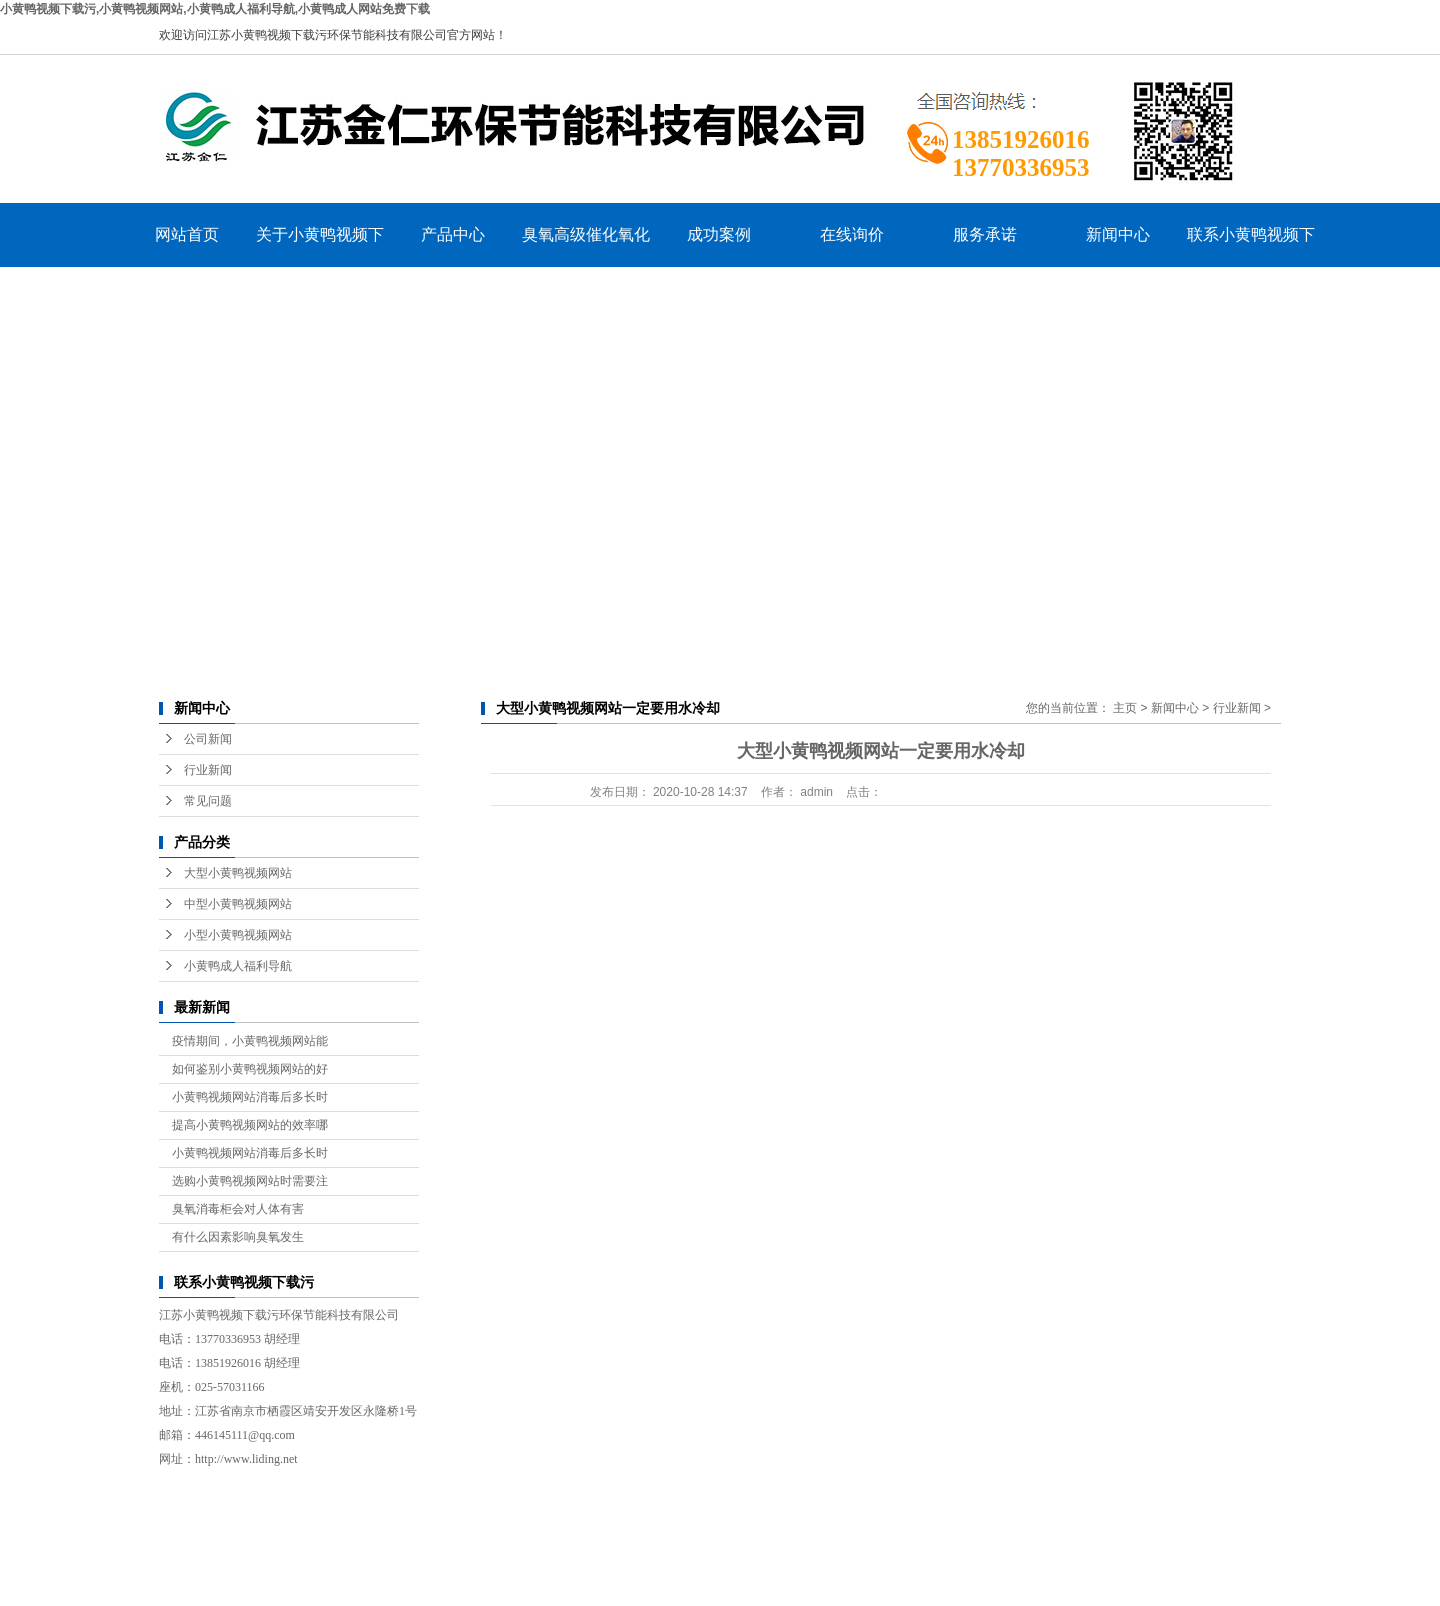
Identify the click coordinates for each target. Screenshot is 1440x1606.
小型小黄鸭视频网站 (238, 935)
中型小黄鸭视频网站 (238, 904)
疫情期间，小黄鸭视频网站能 (250, 1041)
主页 (1125, 708)
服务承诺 (985, 234)
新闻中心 (1118, 234)
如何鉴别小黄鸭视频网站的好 (250, 1069)
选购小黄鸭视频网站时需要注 (250, 1181)
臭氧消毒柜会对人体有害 (238, 1209)
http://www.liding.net (246, 1459)
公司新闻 (208, 739)
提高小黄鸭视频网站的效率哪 (250, 1125)
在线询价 (852, 234)
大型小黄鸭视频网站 (238, 873)
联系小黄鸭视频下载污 (1251, 246)
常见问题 (208, 801)
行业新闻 (208, 770)
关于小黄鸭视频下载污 (320, 246)
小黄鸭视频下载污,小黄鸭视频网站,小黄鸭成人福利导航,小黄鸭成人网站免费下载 (215, 9)
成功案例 (719, 234)
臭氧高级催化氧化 (586, 234)
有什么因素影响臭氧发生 (238, 1237)
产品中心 (453, 234)
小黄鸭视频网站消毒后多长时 (250, 1097)
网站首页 (187, 234)
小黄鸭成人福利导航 (238, 966)
